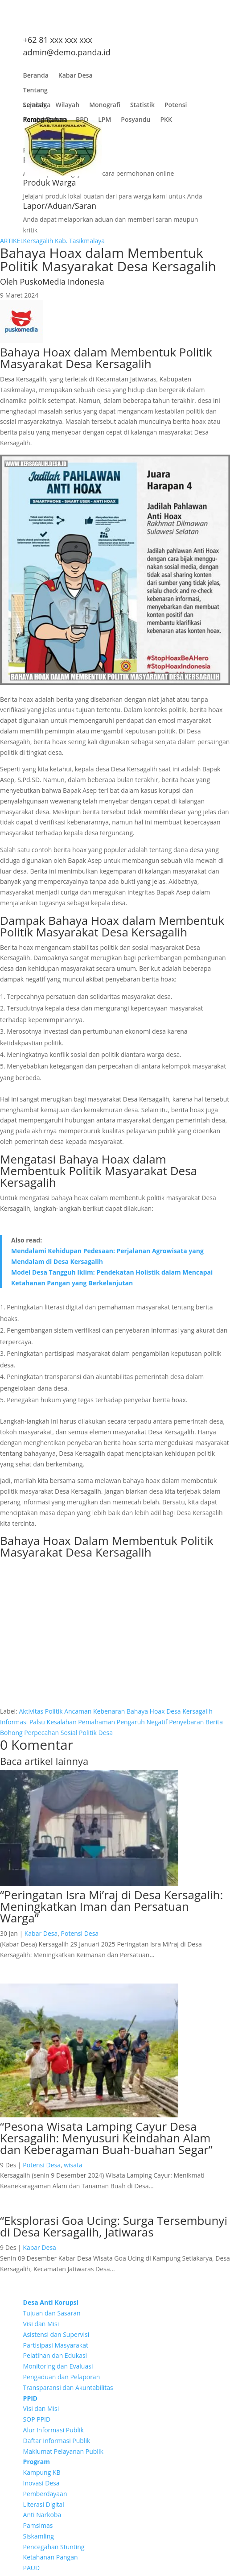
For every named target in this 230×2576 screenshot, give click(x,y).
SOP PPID (37, 2419)
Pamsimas (38, 2525)
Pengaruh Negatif (142, 1722)
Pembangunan (45, 122)
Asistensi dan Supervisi (56, 2334)
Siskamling (38, 2536)
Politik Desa (96, 1732)
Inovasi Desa (41, 2483)
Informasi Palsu (22, 1722)
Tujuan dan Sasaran (52, 2313)
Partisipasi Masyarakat (55, 2345)
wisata (73, 2165)
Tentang (35, 92)
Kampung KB (42, 2472)
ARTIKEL (12, 240)
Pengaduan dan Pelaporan (61, 2377)
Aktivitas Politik (40, 1711)
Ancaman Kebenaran (94, 1711)
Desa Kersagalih (189, 1711)
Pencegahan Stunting (54, 2547)
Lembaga (37, 107)
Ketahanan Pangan (50, 2557)
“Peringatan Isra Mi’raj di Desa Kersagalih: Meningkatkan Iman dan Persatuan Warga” (111, 1906)
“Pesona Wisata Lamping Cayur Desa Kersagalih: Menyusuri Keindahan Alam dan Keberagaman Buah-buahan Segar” (106, 2138)
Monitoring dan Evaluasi (58, 2366)
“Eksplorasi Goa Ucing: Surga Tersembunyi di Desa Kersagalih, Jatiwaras (113, 2226)
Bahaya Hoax (145, 1711)
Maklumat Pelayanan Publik (63, 2451)
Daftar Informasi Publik (56, 2440)
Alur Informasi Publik (53, 2430)
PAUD (31, 2568)
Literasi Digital (43, 2504)
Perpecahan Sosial (50, 1732)
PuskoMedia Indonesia (62, 281)
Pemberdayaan (45, 2493)
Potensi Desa (80, 1933)
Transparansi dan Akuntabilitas (68, 2387)
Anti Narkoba (42, 2514)
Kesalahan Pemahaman (81, 1722)
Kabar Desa (75, 77)
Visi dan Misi (41, 2323)
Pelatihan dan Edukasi (55, 2355)
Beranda (36, 77)
